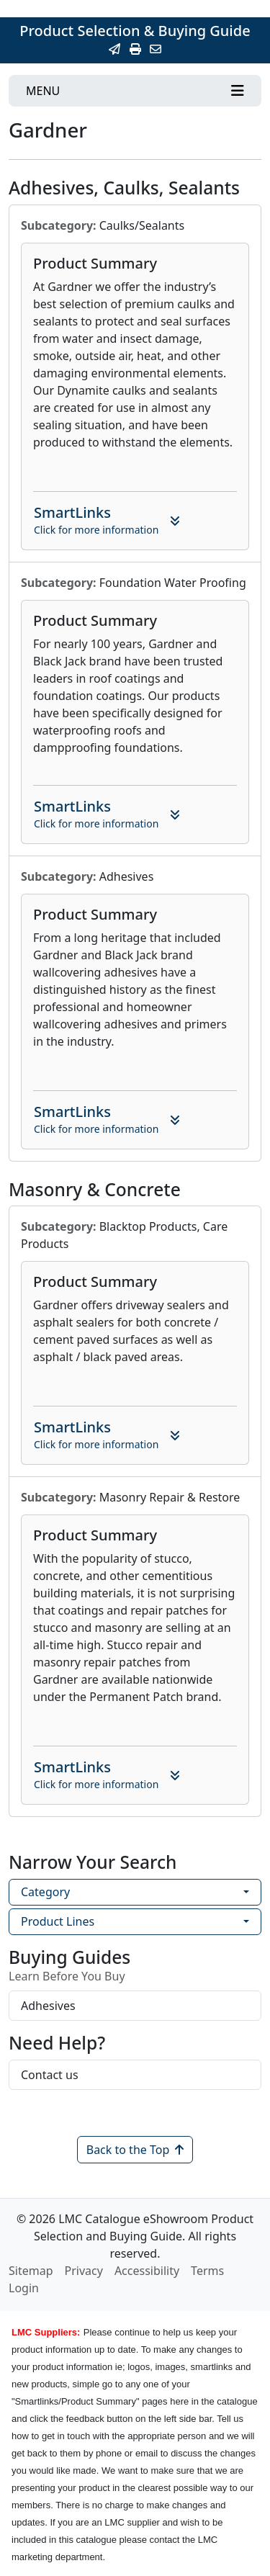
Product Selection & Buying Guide (134, 30)
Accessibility (146, 2270)
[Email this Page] (114, 49)
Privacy (84, 2270)
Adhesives (48, 2006)
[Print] (135, 49)
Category (45, 1892)
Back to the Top (135, 2150)
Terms (207, 2270)
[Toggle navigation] (135, 91)
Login (24, 2288)
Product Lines (57, 1921)
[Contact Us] (155, 49)
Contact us (49, 2075)
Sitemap (31, 2270)
